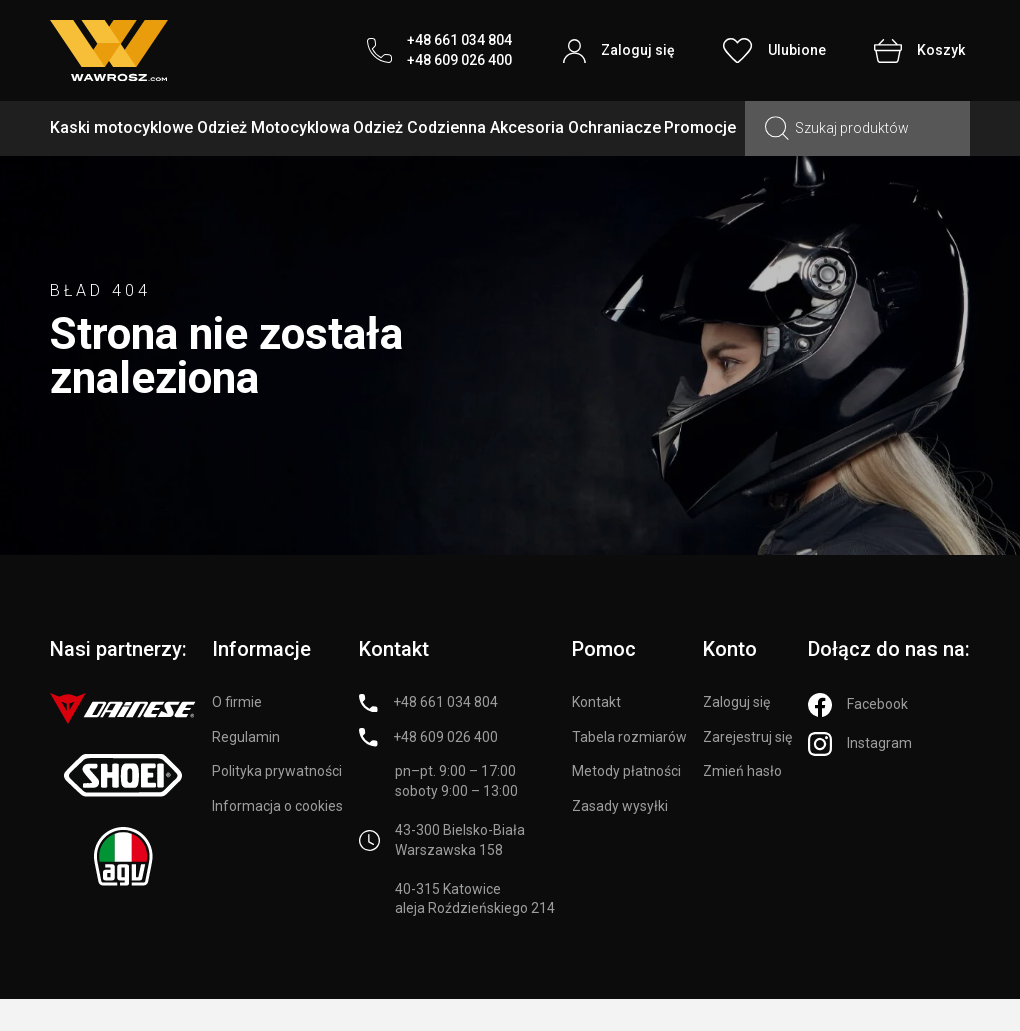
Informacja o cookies (277, 806)
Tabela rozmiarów (629, 737)
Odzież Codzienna (419, 127)
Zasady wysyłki (620, 806)
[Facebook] (858, 705)
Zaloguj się (736, 702)
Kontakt (596, 702)
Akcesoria (527, 127)
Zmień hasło (742, 771)
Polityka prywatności (277, 771)
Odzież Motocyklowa (273, 127)
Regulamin (246, 737)
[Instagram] (860, 744)
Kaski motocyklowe (121, 127)
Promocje (700, 127)
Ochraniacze (614, 127)
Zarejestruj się (747, 737)
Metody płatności (626, 771)
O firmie (237, 702)
